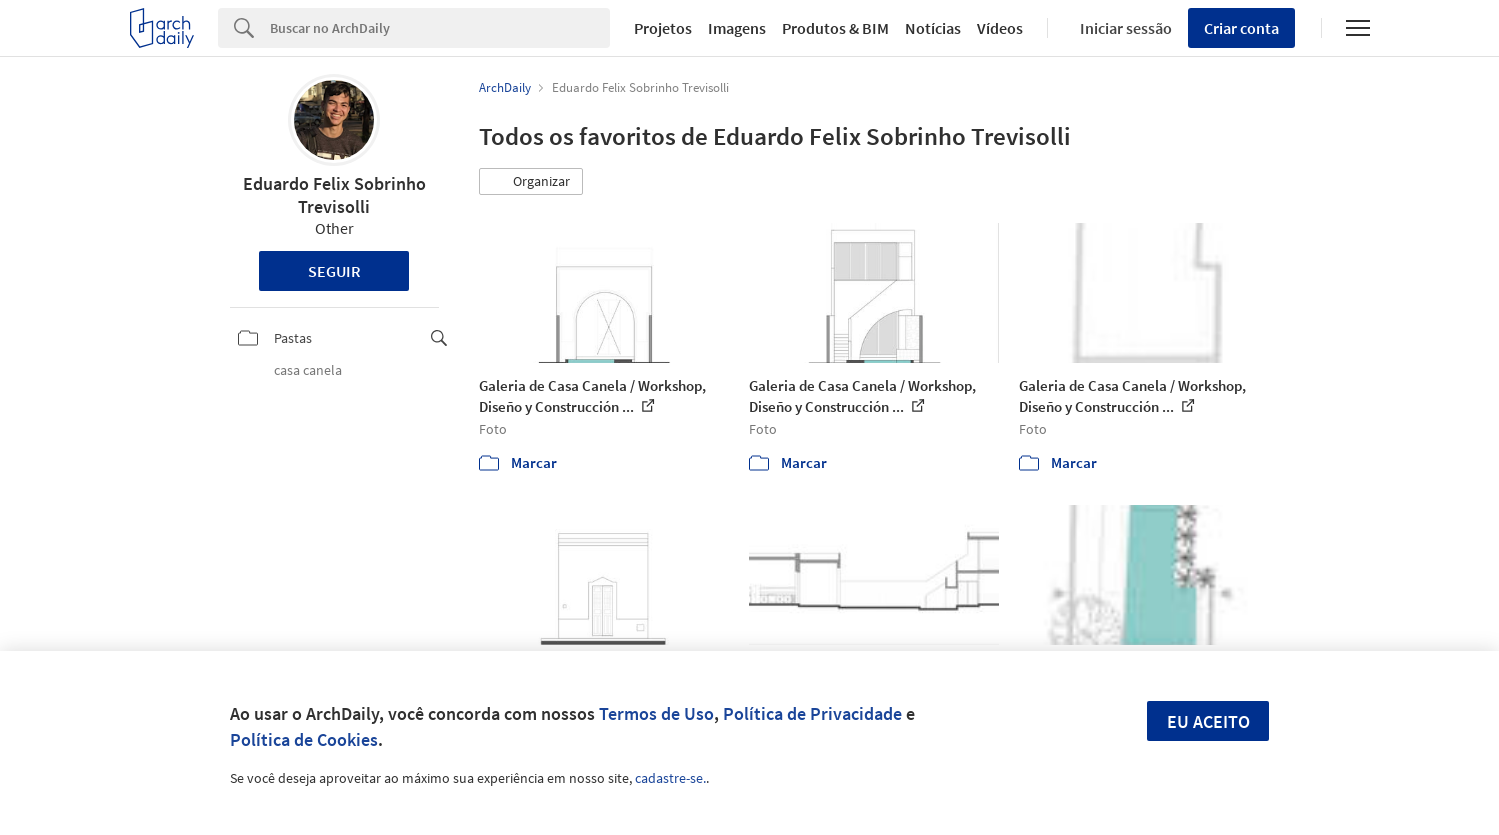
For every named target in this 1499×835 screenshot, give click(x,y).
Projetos (663, 28)
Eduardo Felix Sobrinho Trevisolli (334, 195)
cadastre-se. (670, 778)
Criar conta (1241, 28)
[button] (531, 182)
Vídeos (1000, 28)
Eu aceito (1208, 721)
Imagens (737, 28)
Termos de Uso (656, 713)
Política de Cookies (304, 739)
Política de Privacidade (812, 713)
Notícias (933, 28)
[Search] (440, 28)
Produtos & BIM (835, 28)
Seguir (334, 271)
